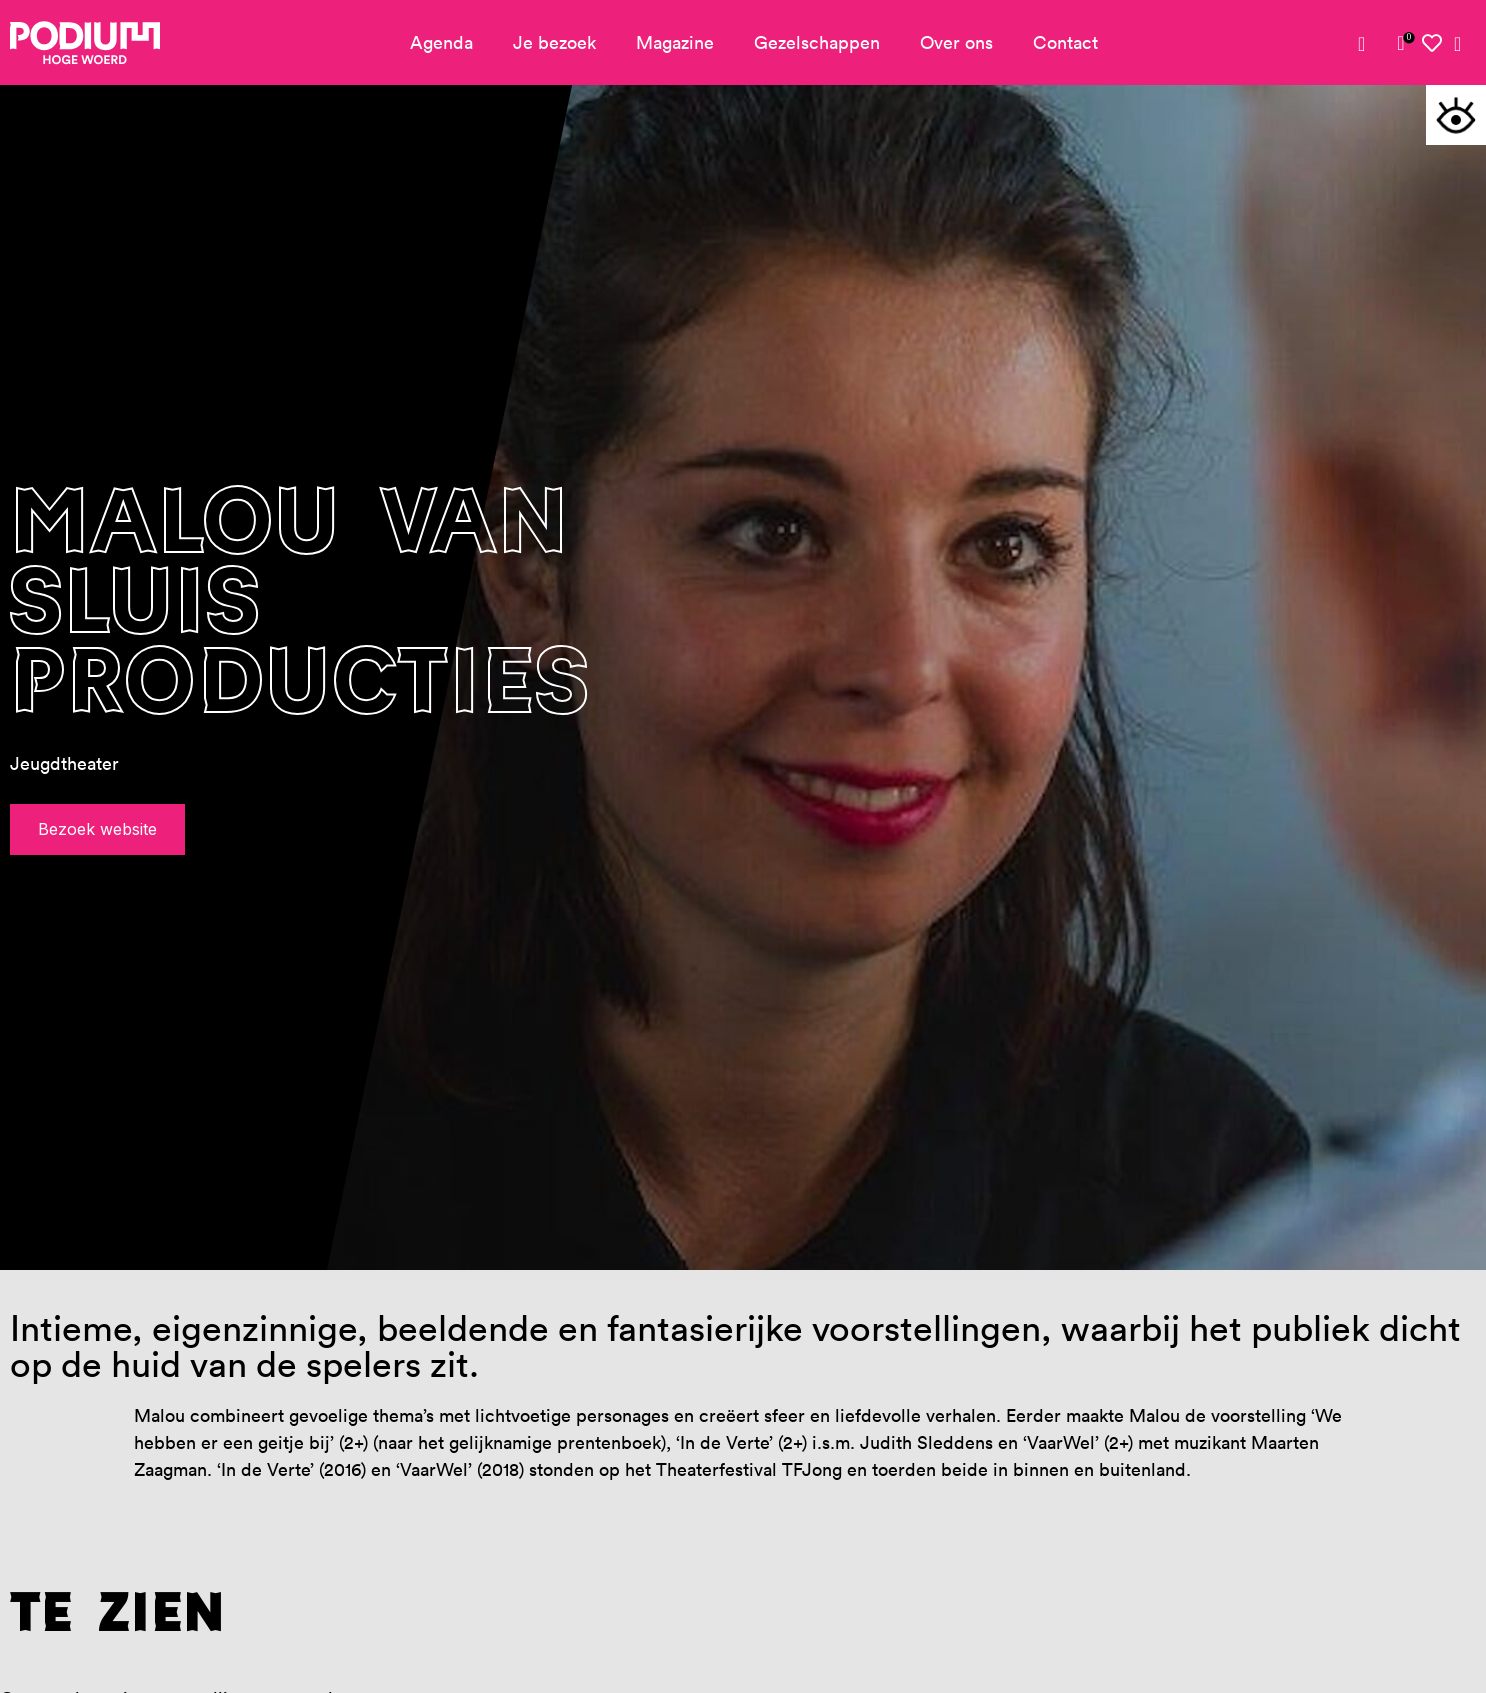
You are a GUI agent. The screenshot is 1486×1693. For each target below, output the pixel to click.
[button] (1456, 115)
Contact (1065, 42)
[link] (1401, 43)
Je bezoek (554, 42)
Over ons (956, 42)
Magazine (675, 42)
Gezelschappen (817, 42)
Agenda (441, 42)
